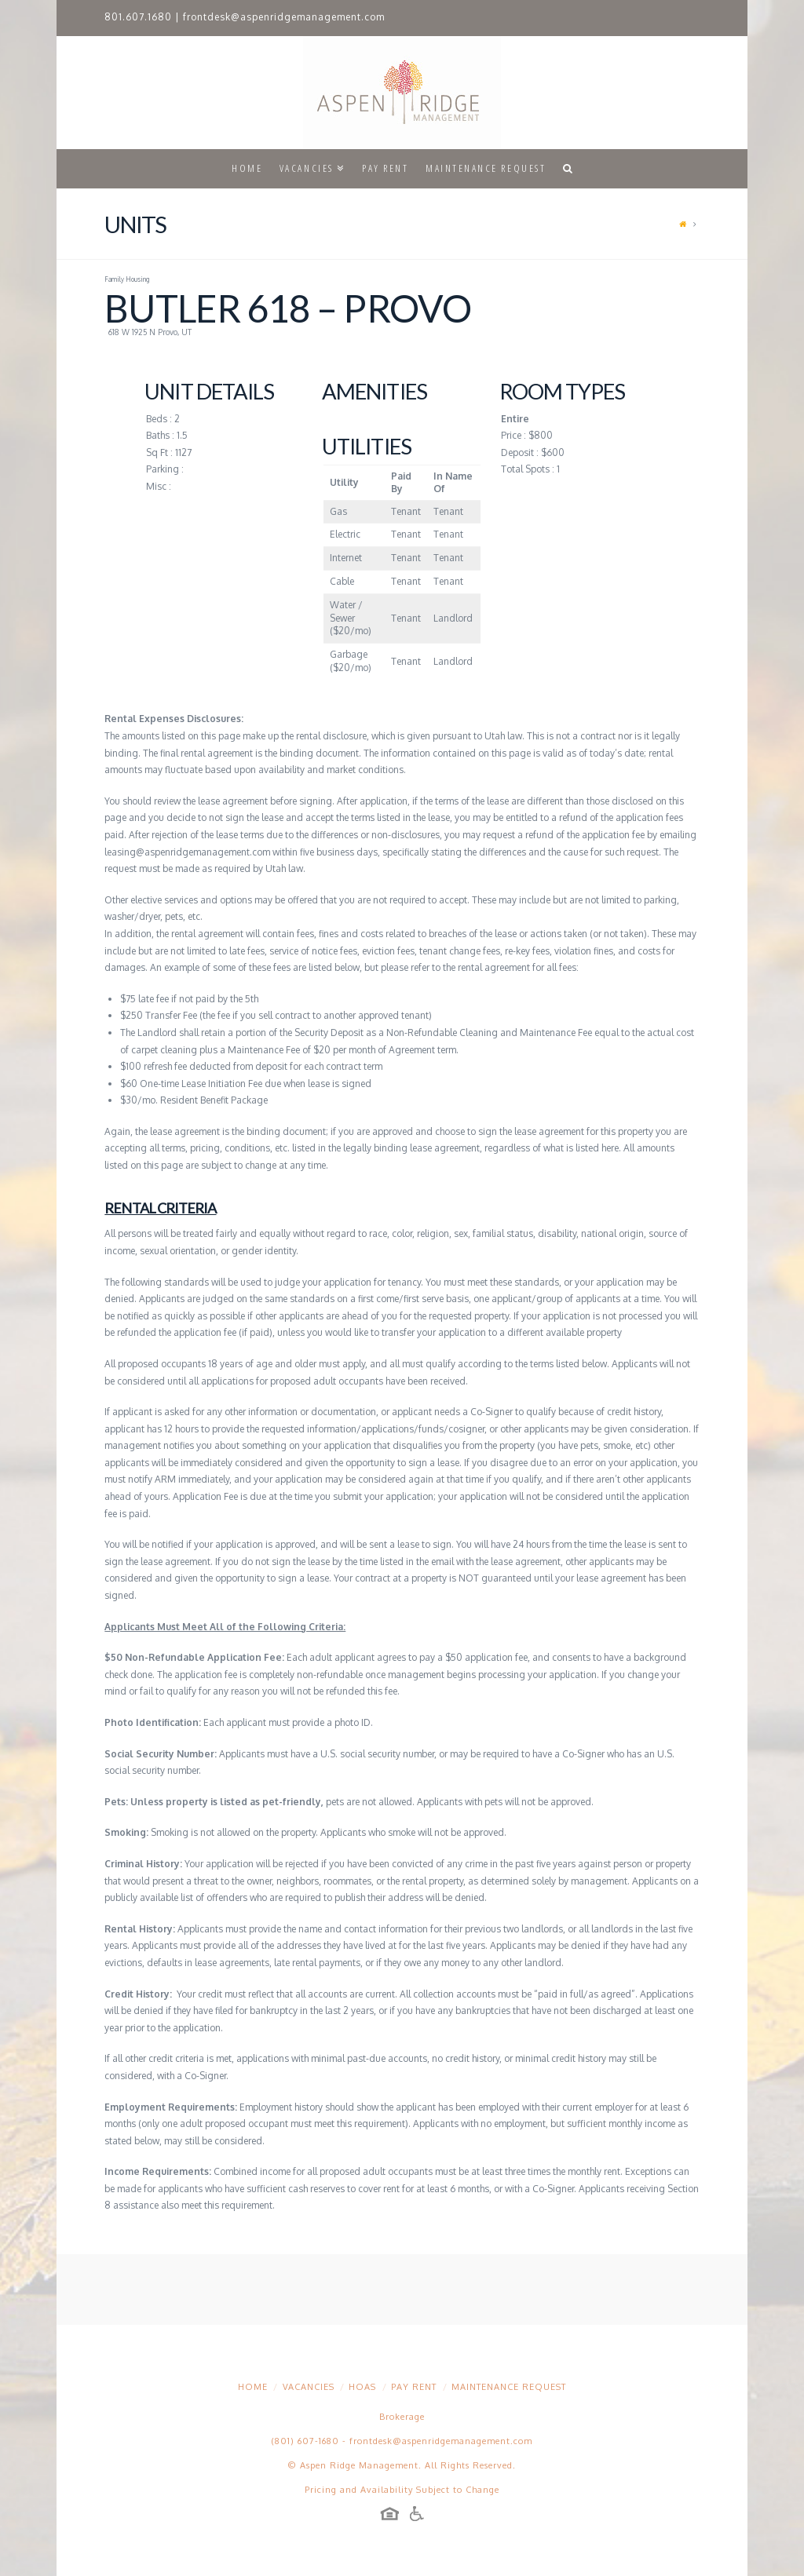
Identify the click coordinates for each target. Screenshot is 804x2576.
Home (253, 2386)
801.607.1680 (138, 17)
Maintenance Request (508, 2386)
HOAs (362, 2386)
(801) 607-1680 (305, 2441)
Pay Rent (414, 2386)
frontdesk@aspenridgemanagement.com (284, 17)
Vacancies (308, 2386)
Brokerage (402, 2416)
